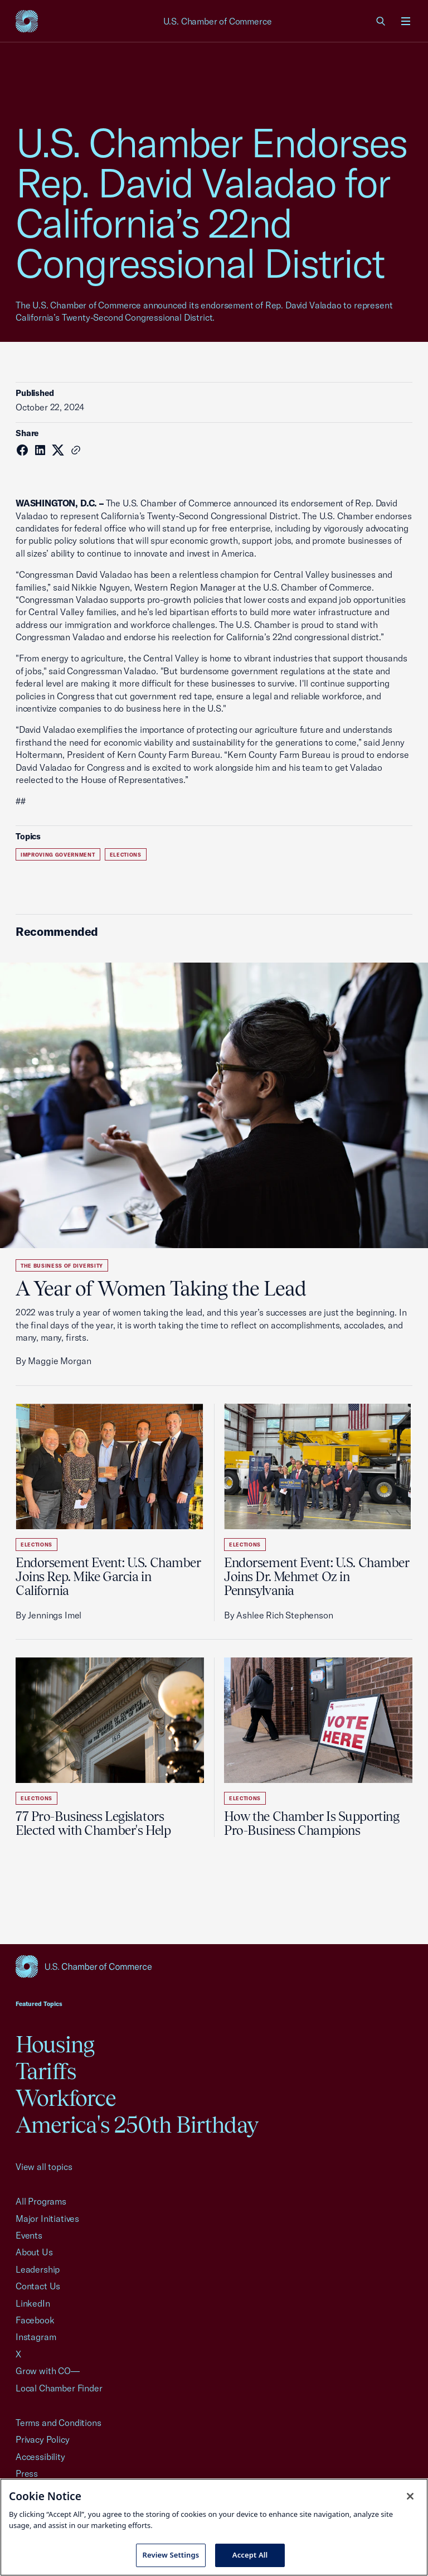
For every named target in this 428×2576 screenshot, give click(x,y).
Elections (126, 855)
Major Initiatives (47, 2218)
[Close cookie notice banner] (410, 2496)
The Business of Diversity (62, 1266)
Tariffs (46, 2071)
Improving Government (58, 855)
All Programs (41, 2201)
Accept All (250, 2555)
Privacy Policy (43, 2439)
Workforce (66, 2098)
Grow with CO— (48, 2370)
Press (27, 2473)
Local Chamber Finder (59, 2388)
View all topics (44, 2166)
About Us (34, 2252)
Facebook (35, 2320)
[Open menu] (405, 21)
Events (29, 2235)
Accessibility (40, 2456)
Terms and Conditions (58, 2422)
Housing (55, 2044)
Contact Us (38, 2286)
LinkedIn (33, 2303)
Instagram (36, 2336)
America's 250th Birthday (137, 2124)
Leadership (38, 2269)
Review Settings (171, 2555)
